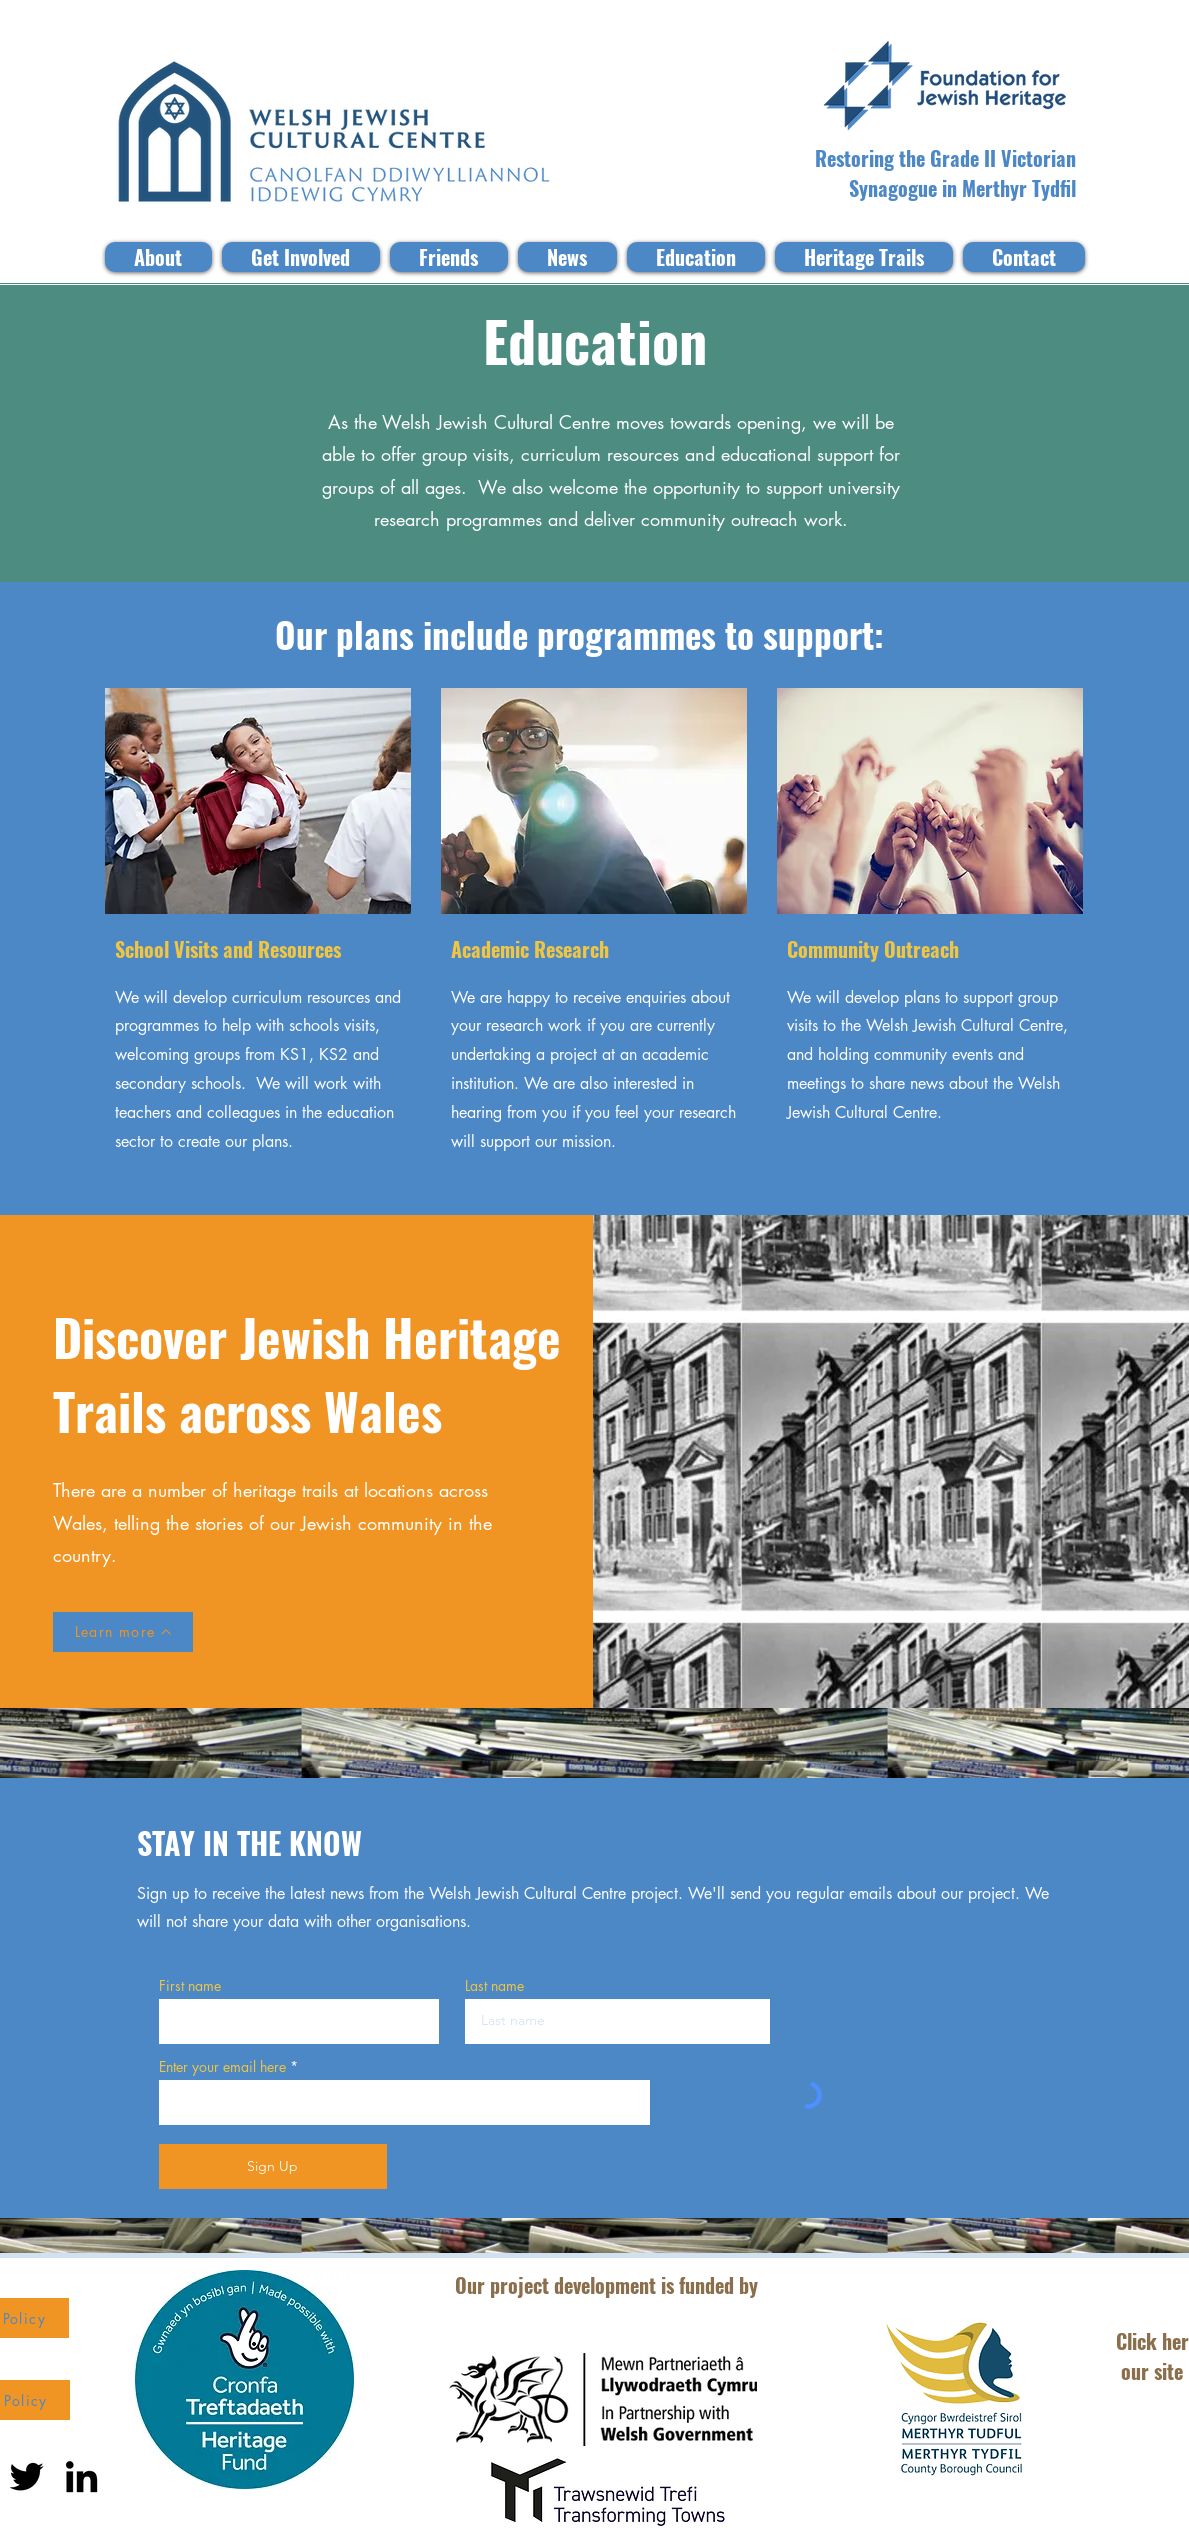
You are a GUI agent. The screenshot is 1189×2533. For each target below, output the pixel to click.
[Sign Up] (273, 2166)
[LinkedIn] (81, 2476)
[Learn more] (123, 1632)
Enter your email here (222, 2067)
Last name (494, 1986)
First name (190, 1986)
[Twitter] (26, 2476)
